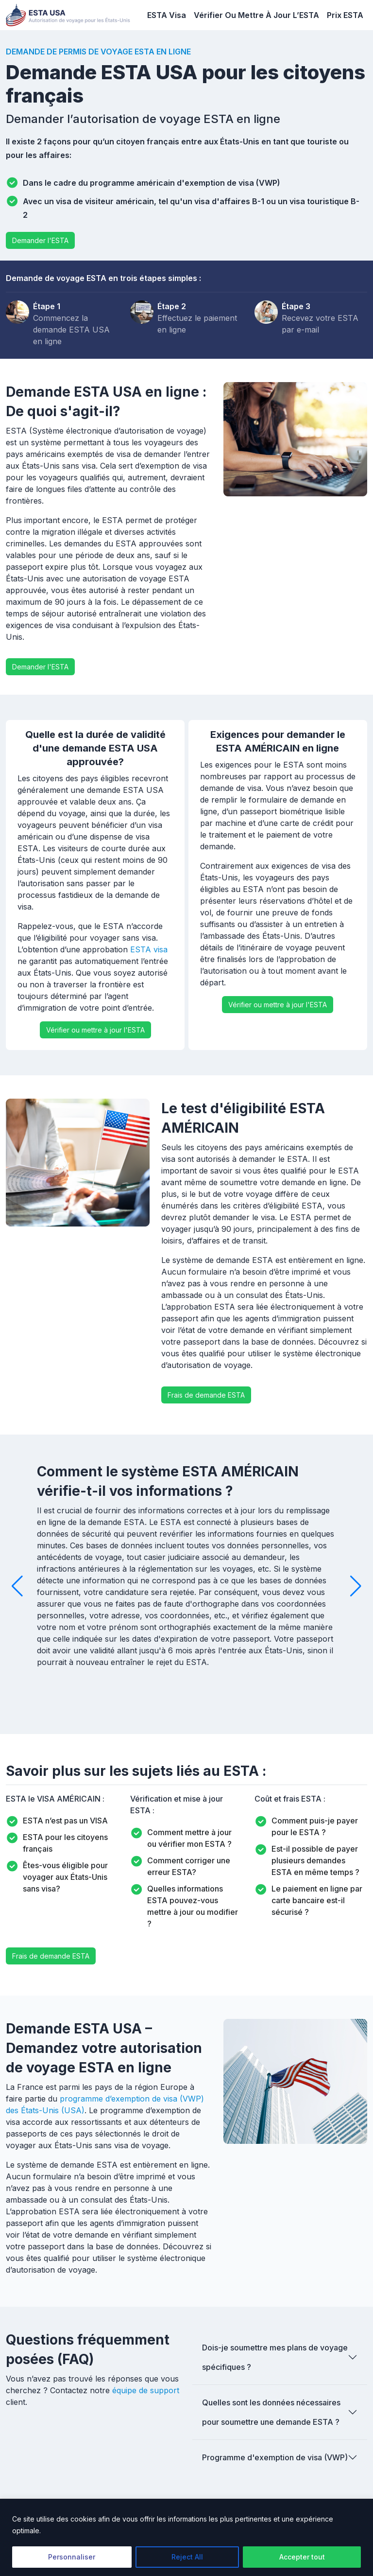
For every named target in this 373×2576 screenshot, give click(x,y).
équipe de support (145, 2390)
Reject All (187, 2557)
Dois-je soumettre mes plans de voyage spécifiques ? (275, 2357)
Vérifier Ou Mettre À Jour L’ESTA (256, 15)
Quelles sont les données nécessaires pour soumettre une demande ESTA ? (271, 2412)
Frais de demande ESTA (206, 1395)
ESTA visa (149, 949)
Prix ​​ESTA (345, 15)
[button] (17, 1586)
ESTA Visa (166, 15)
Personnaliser (71, 2557)
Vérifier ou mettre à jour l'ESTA (95, 1030)
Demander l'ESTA (40, 240)
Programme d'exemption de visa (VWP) (275, 2457)
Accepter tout (302, 2557)
